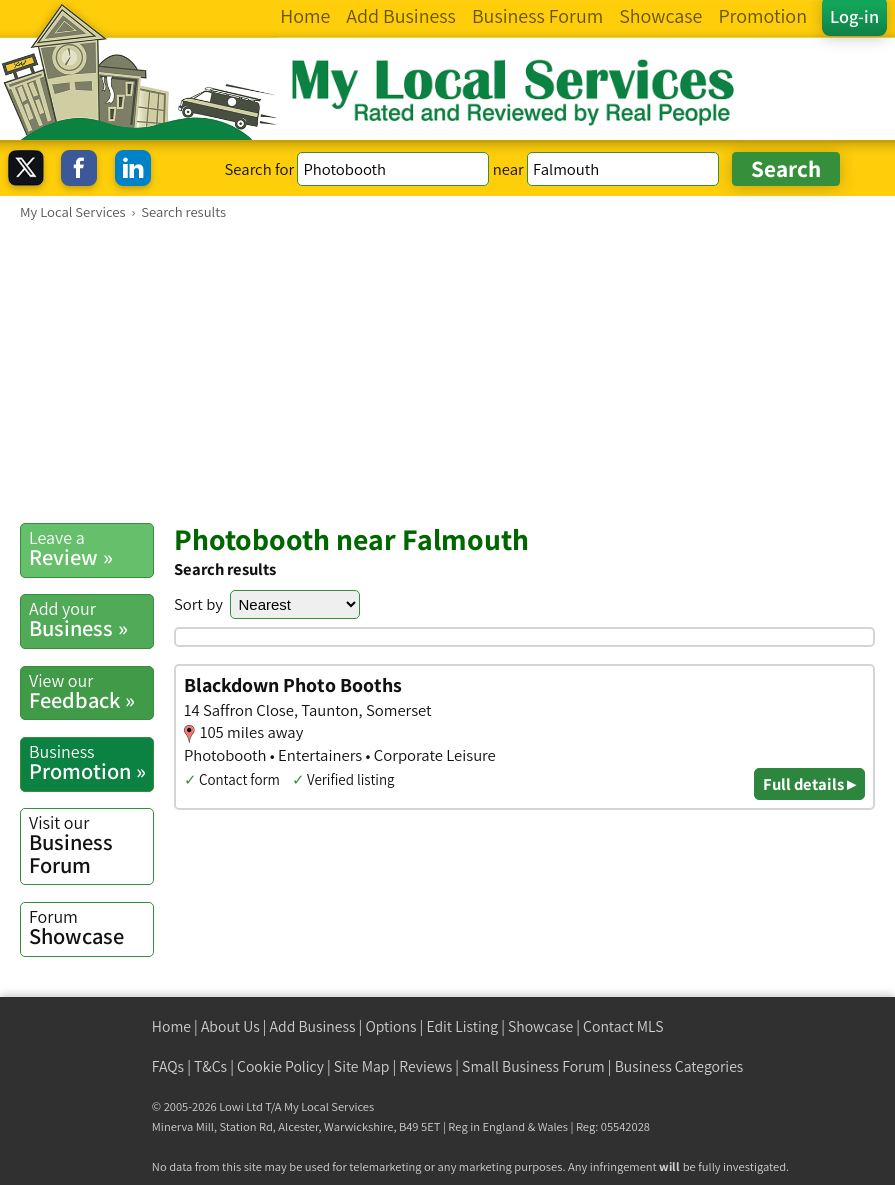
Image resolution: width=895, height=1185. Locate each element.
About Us (230, 1026)
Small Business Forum (533, 1066)
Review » (91, 548)
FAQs (168, 1066)
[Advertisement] (447, 371)
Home (171, 1026)
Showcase (91, 927)
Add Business (313, 1026)
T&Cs (210, 1066)
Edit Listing (462, 1026)
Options (390, 1026)
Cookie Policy (280, 1066)
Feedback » (91, 691)
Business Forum (91, 845)
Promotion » (91, 762)
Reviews (425, 1066)
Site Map (362, 1066)
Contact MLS (623, 1026)
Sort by (198, 604)
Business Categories (679, 1066)
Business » (91, 619)
